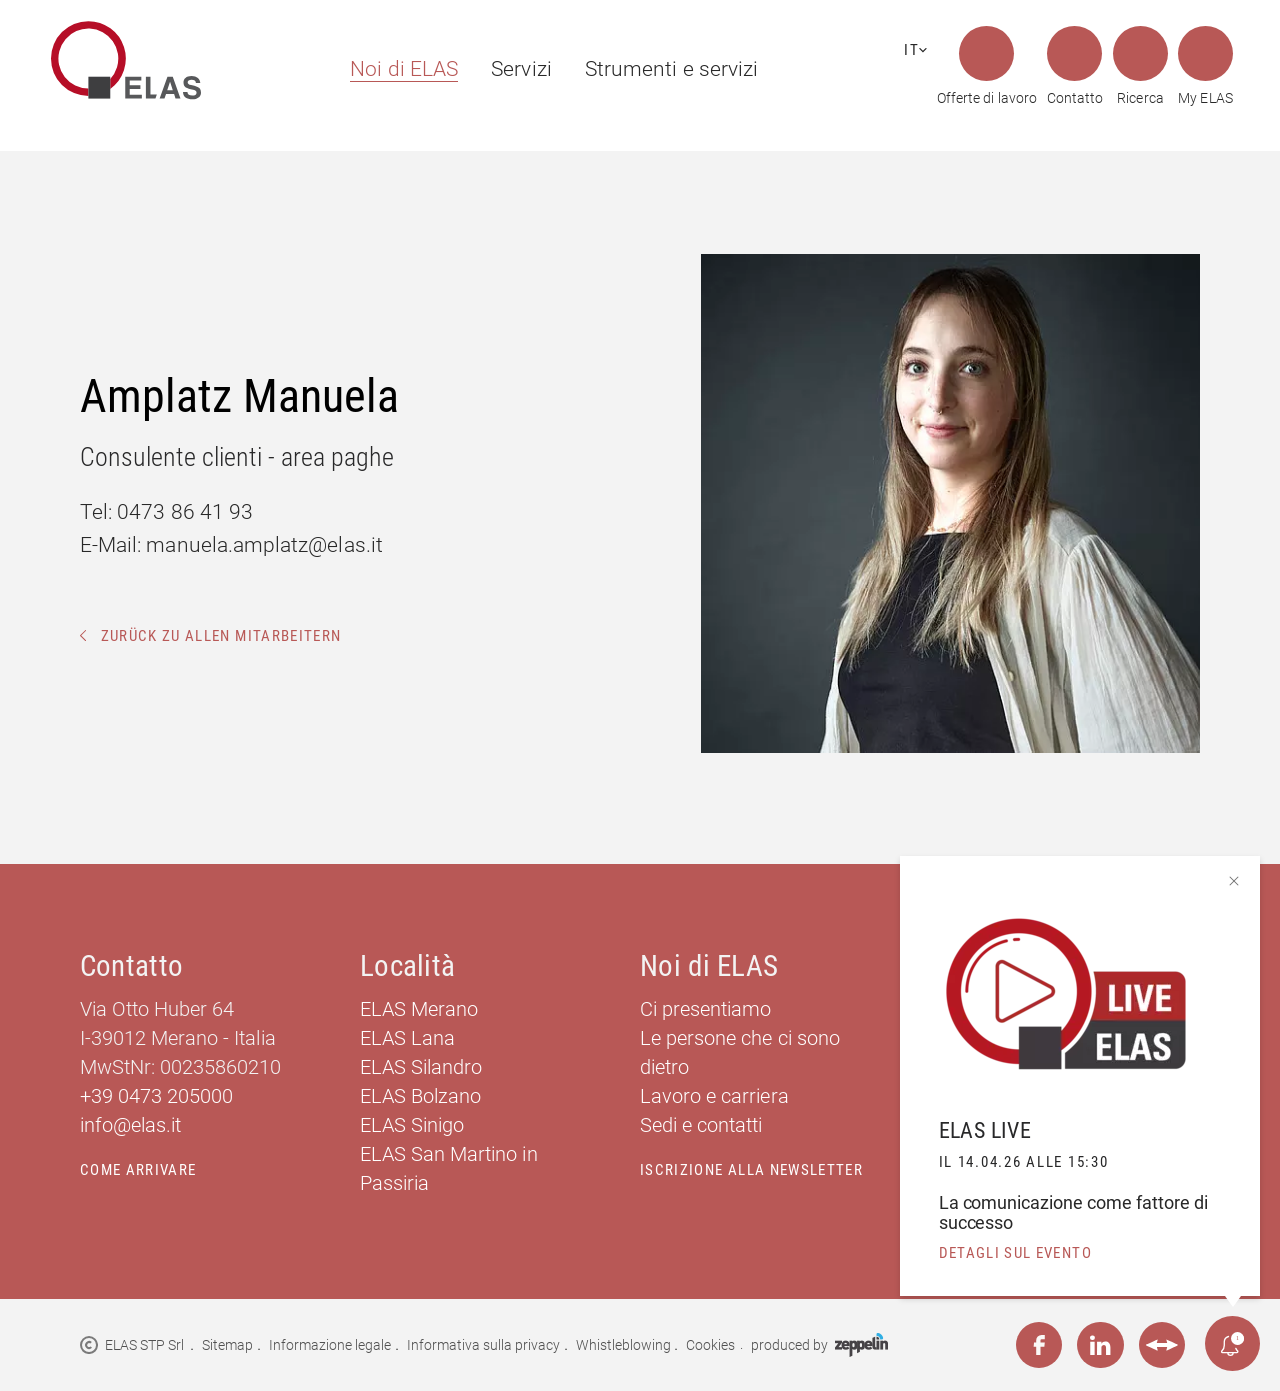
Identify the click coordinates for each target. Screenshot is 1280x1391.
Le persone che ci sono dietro (740, 1052)
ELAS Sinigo (412, 1125)
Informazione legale (330, 1345)
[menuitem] (395, 69)
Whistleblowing (623, 1345)
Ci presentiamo (705, 1009)
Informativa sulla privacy (484, 1345)
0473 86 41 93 (185, 511)
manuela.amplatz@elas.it (264, 544)
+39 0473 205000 (157, 1096)
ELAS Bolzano (420, 1096)
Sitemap (227, 1345)
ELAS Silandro (421, 1067)
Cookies (710, 1345)
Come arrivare (138, 1170)
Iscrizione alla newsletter (751, 1170)
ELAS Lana (407, 1038)
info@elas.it (130, 1125)
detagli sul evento (1015, 1253)
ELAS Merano (419, 1009)
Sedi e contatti (701, 1125)
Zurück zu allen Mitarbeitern (210, 636)
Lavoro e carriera (714, 1096)
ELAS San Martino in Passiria (449, 1168)
